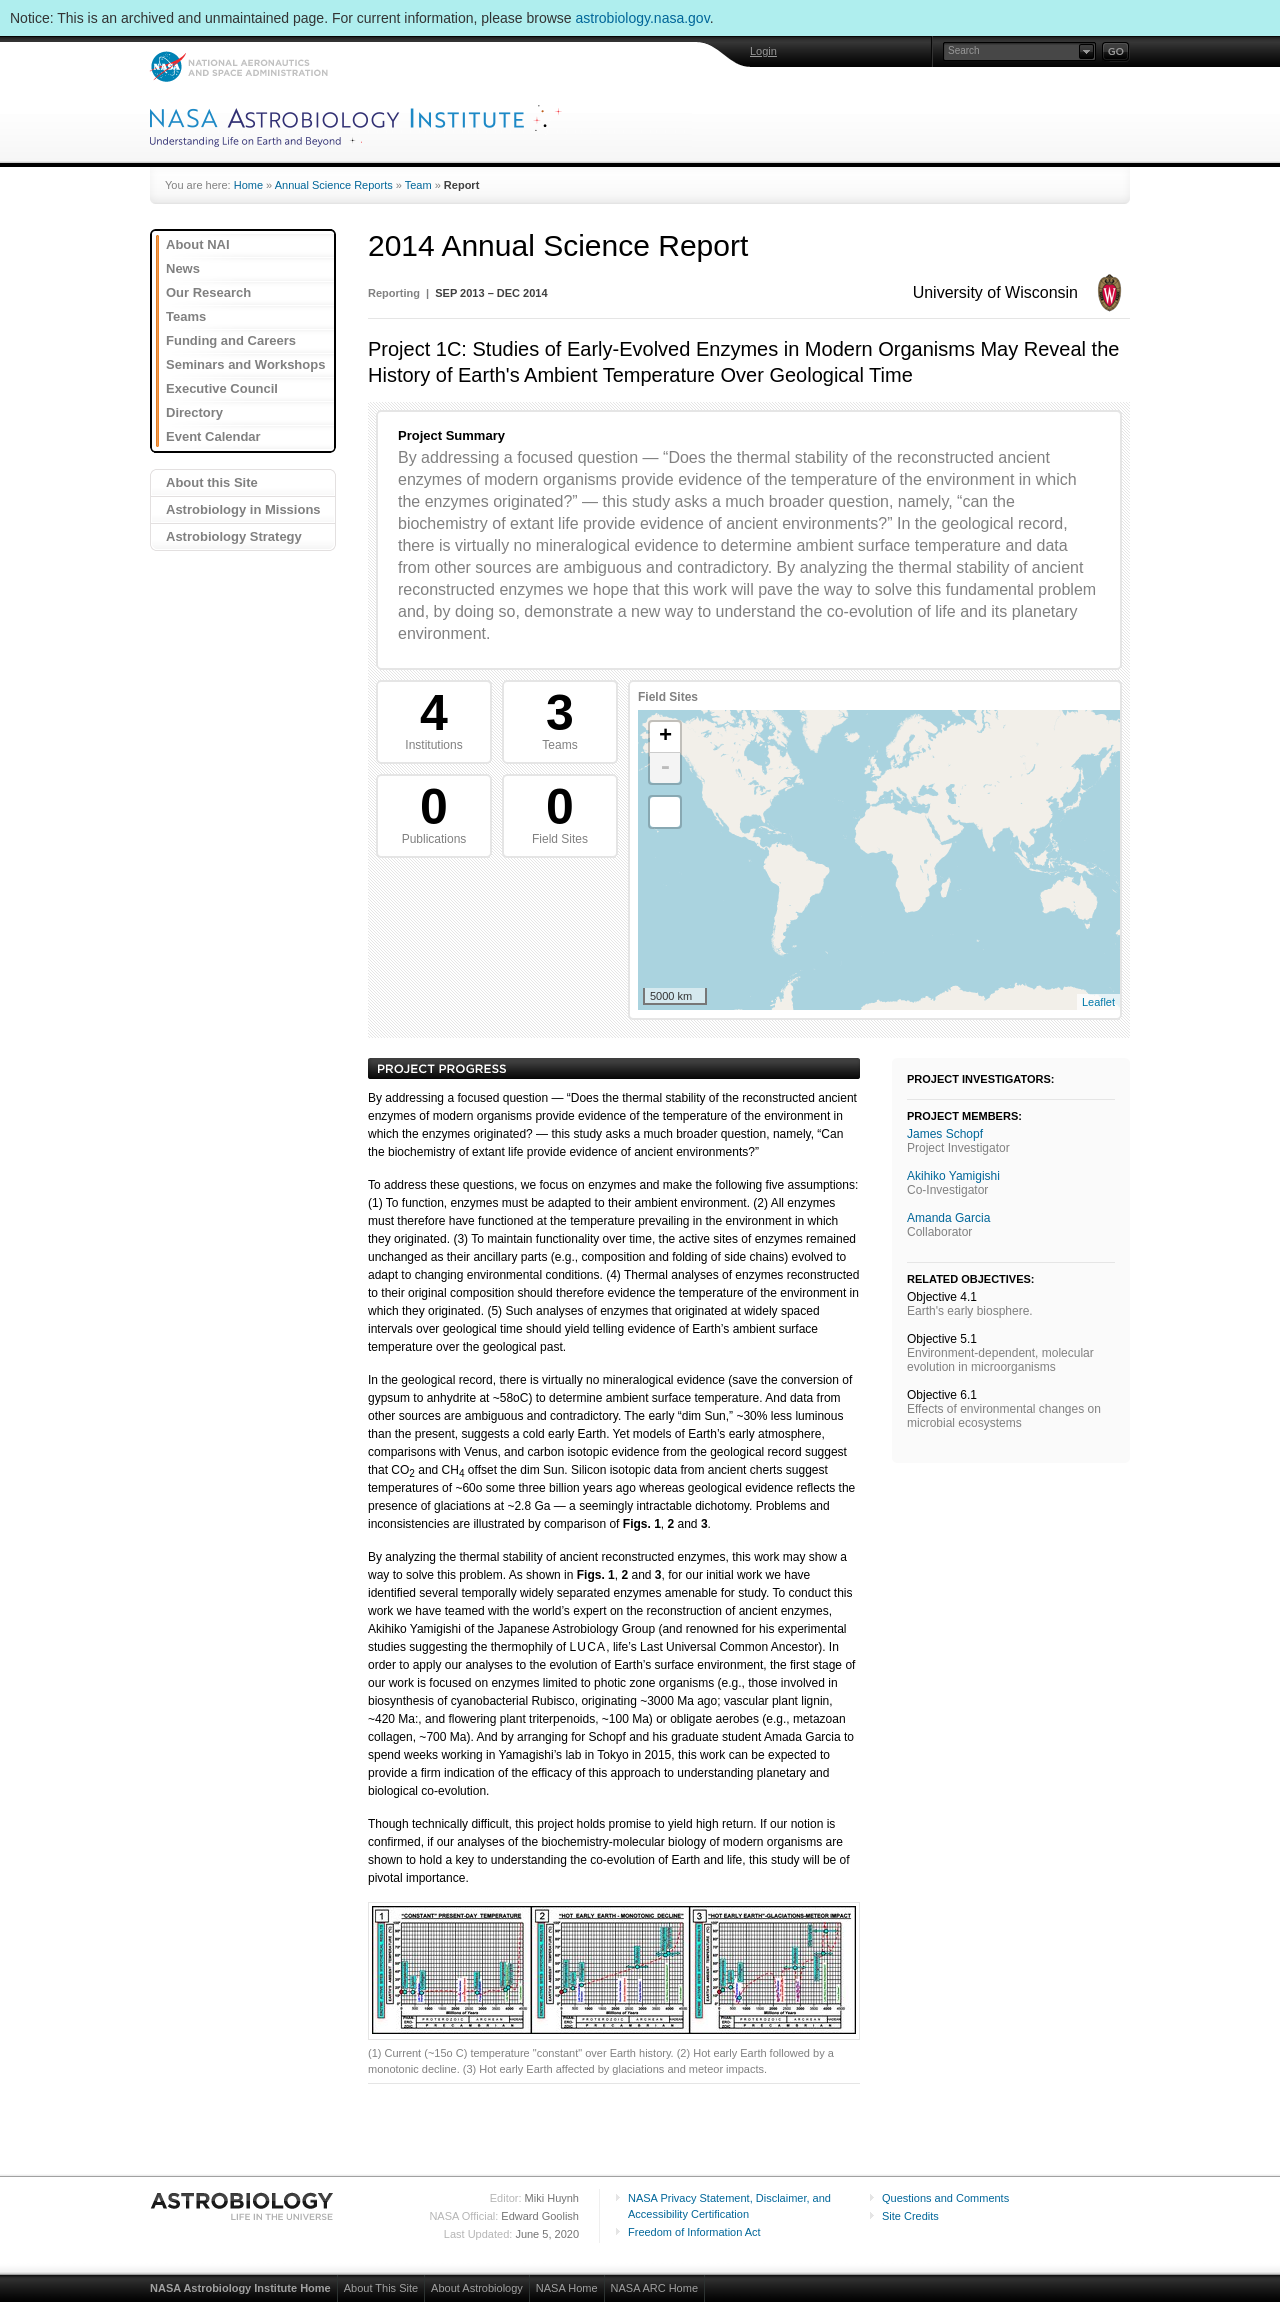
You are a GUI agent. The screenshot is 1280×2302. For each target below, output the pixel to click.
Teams (186, 316)
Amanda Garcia (948, 1218)
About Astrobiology (477, 2288)
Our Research (208, 292)
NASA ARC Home (654, 2288)
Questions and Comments (945, 2198)
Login (763, 51)
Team (418, 185)
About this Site (212, 482)
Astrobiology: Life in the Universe (243, 2206)
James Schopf (945, 1134)
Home (248, 185)
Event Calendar (213, 436)
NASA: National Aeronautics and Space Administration (238, 66)
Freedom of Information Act (694, 2232)
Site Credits (910, 2216)
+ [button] (665, 737)
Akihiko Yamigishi (953, 1176)
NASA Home (567, 2288)
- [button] (665, 768)
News (183, 268)
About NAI (198, 244)
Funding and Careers (231, 340)
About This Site (381, 2288)
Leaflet (1098, 1002)
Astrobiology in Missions (243, 509)
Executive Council (222, 388)
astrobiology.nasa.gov (643, 18)
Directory (194, 412)
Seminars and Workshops (245, 364)
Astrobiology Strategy (234, 536)
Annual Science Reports (334, 185)
